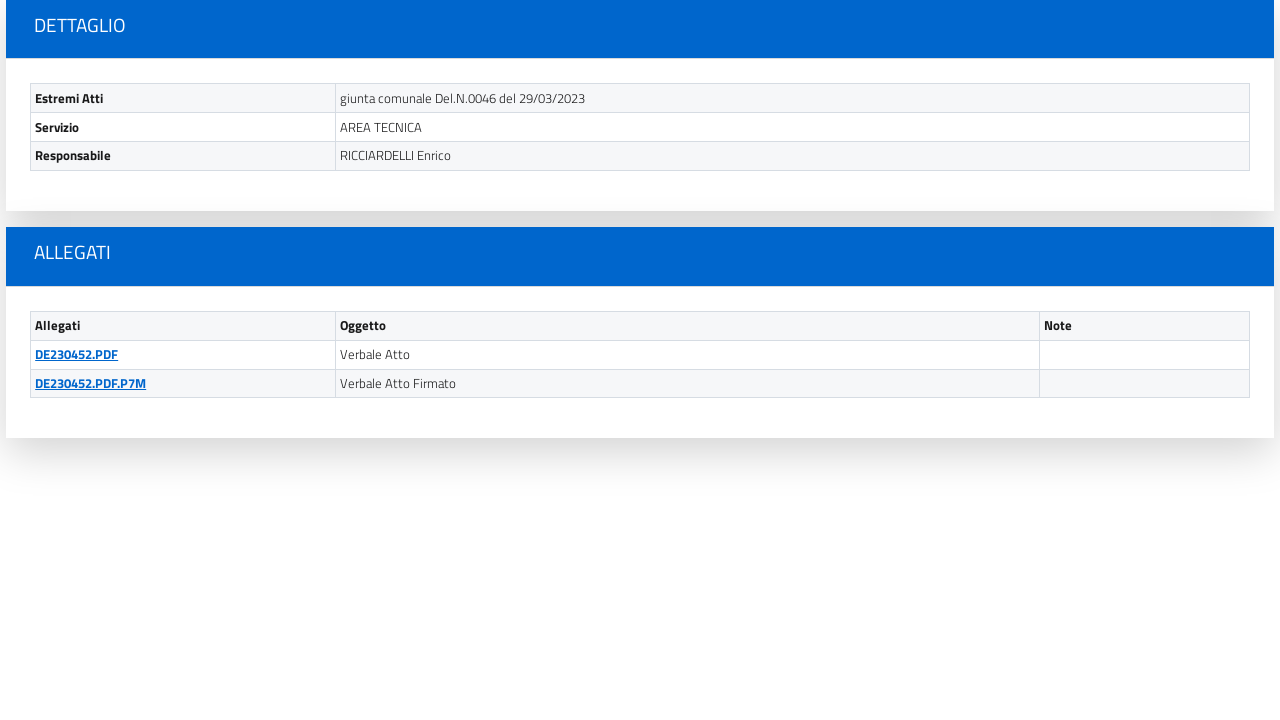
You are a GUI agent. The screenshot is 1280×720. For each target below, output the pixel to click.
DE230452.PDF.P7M (90, 383)
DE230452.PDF (76, 354)
